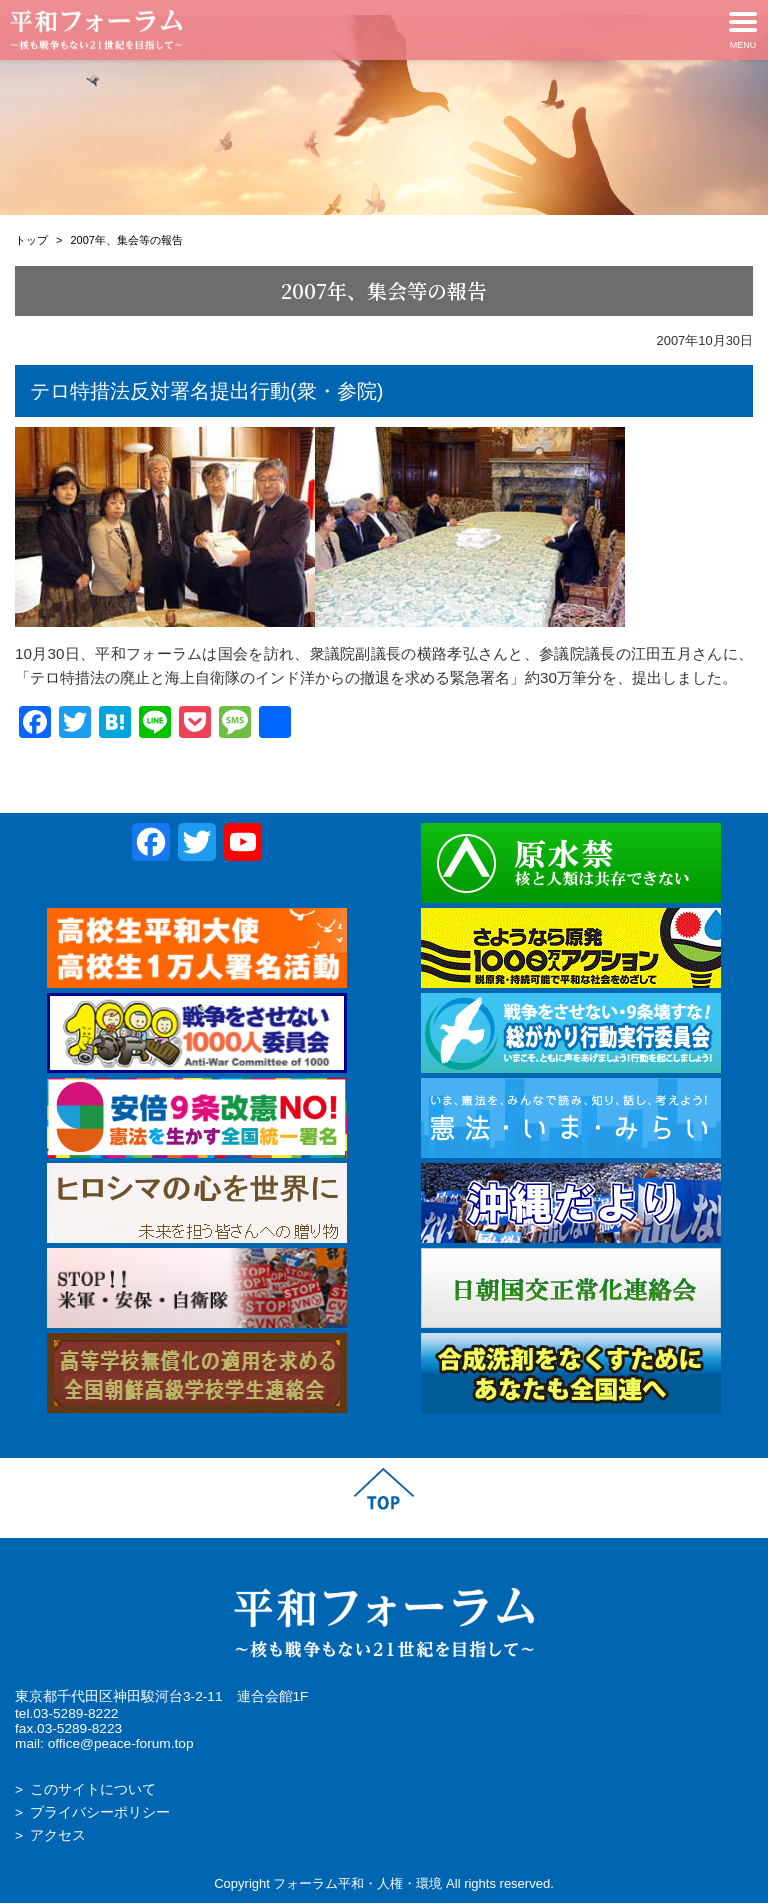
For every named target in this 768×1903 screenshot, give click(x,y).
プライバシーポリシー (100, 1812)
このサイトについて (93, 1789)
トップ (31, 240)
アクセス (58, 1835)
